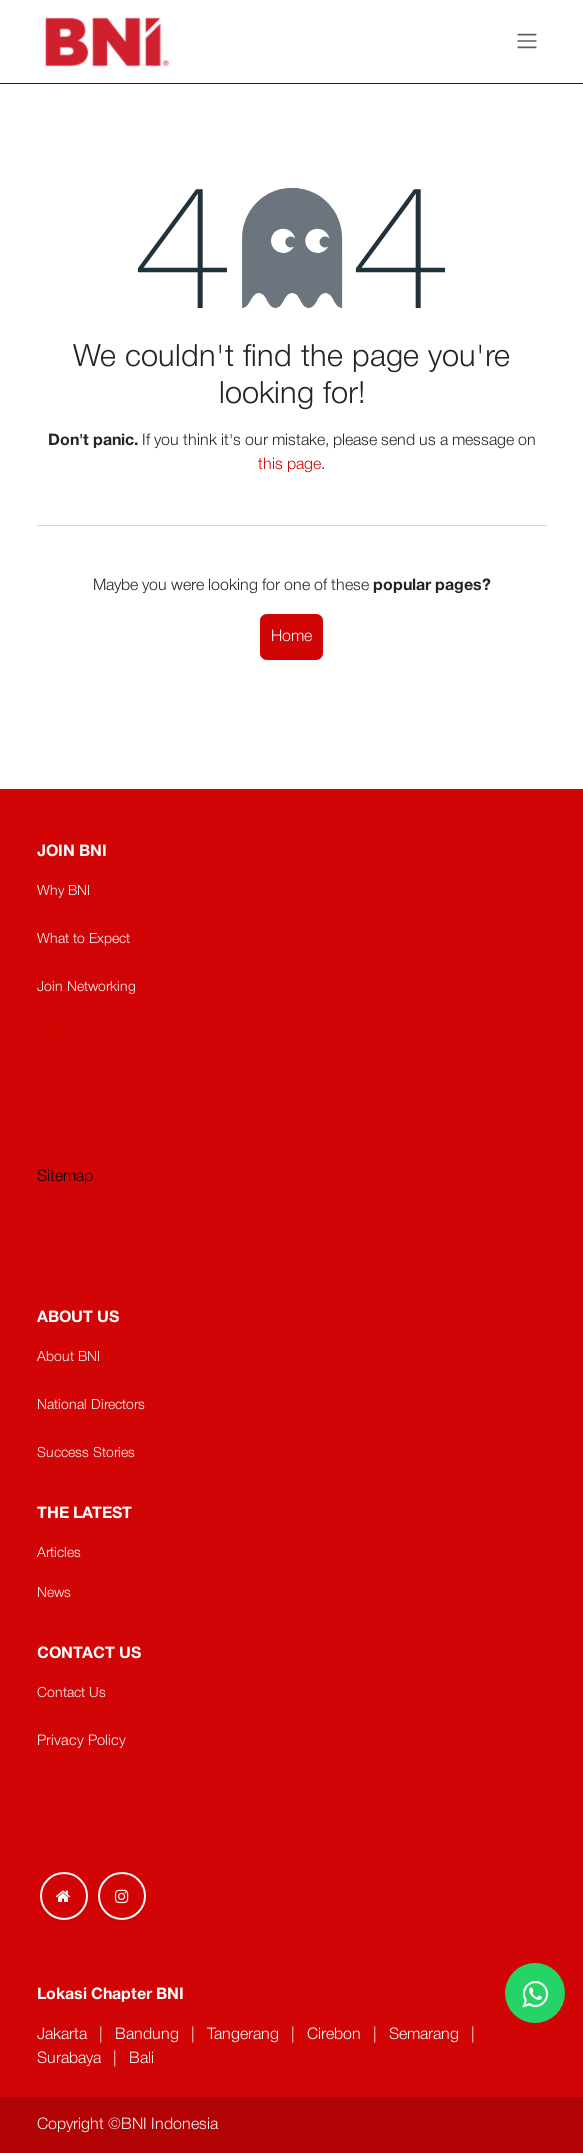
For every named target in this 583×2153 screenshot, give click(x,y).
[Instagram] (122, 1896)
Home (291, 637)
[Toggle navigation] (527, 41)
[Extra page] (64, 1896)
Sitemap (65, 1177)
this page (289, 465)
